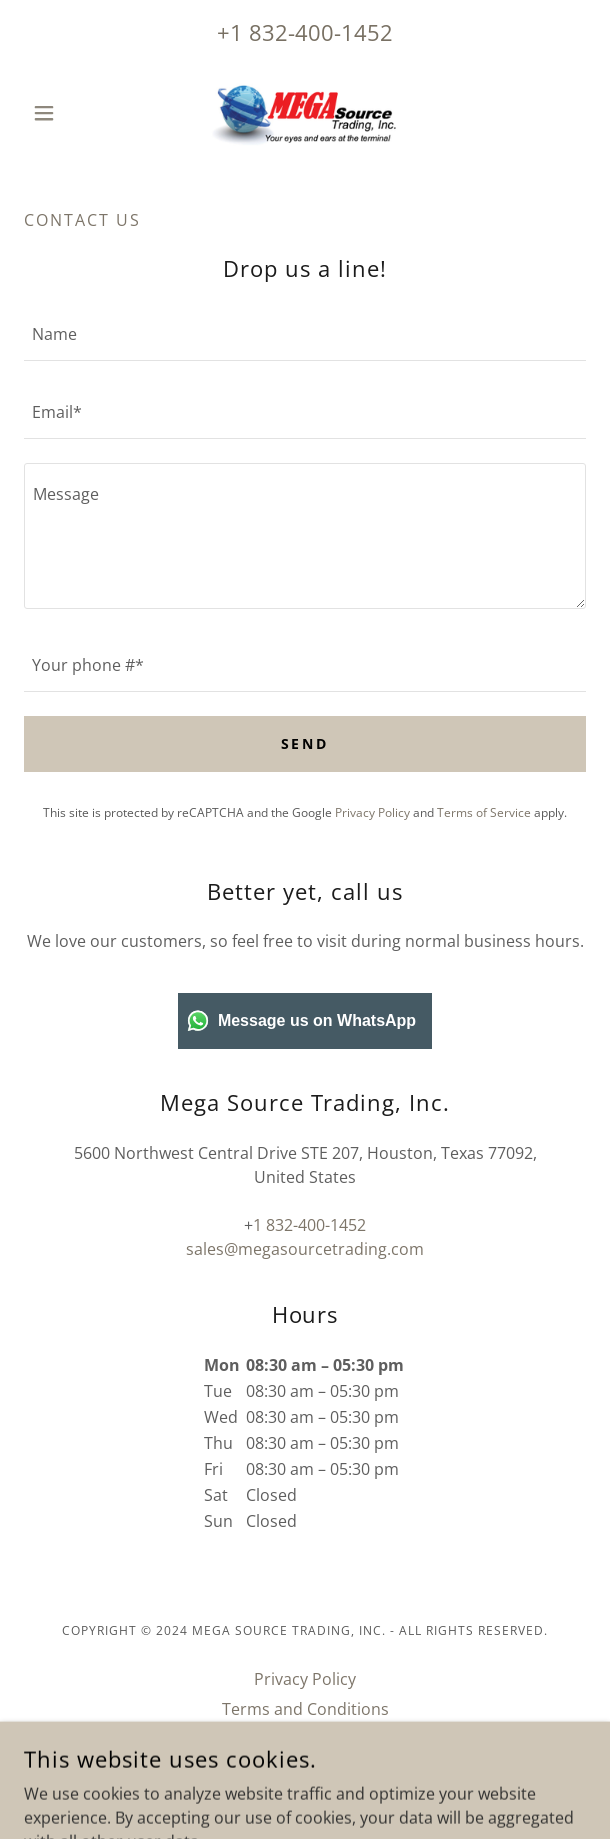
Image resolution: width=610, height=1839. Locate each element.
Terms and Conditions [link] (305, 1709)
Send (305, 743)
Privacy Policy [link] (372, 812)
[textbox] (305, 334)
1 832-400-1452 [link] (311, 32)
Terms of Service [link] (484, 812)
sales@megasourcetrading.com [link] (305, 1249)
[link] (304, 113)
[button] (66, 113)
